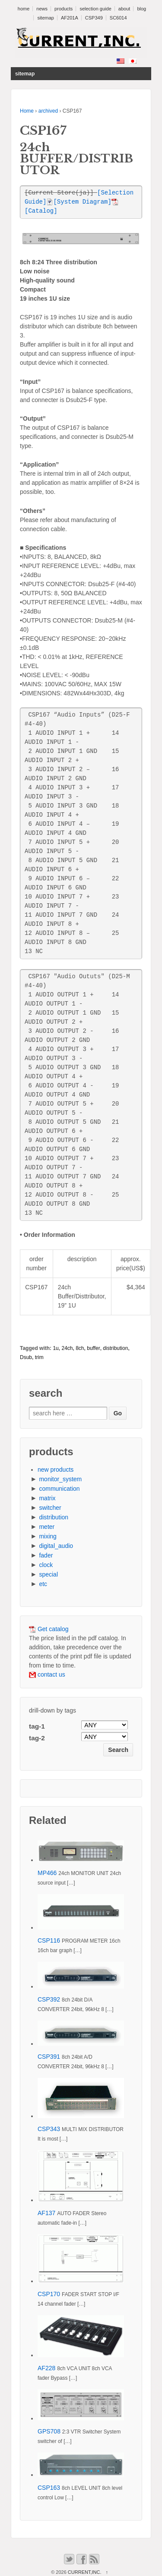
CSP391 (49, 2056)
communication (59, 1488)
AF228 (46, 2368)
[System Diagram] (78, 202)
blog (141, 8)
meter (46, 1526)
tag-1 (37, 1726)
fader (46, 1555)
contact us (47, 1674)
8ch (80, 1348)
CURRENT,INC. (85, 2572)
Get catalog (49, 1628)
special (48, 1574)
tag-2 (37, 1738)
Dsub (26, 1357)
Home (27, 111)
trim (39, 1357)
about (124, 8)
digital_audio (56, 1545)
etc (43, 1583)
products (63, 8)
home (24, 8)
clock (46, 1564)
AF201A (69, 17)
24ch (67, 1348)
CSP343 (49, 2128)
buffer (93, 1348)
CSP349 (94, 17)
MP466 (47, 1872)
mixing (47, 1536)
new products (55, 1469)
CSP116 (49, 1940)
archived (48, 111)
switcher (50, 1507)
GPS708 (49, 2431)
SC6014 (118, 17)
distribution (115, 1348)
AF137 (46, 2212)
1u (55, 1348)
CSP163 (49, 2487)
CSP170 (49, 2293)
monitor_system (60, 1479)
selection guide (95, 8)
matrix (47, 1498)
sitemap (45, 17)
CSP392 (49, 1999)
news (42, 8)
